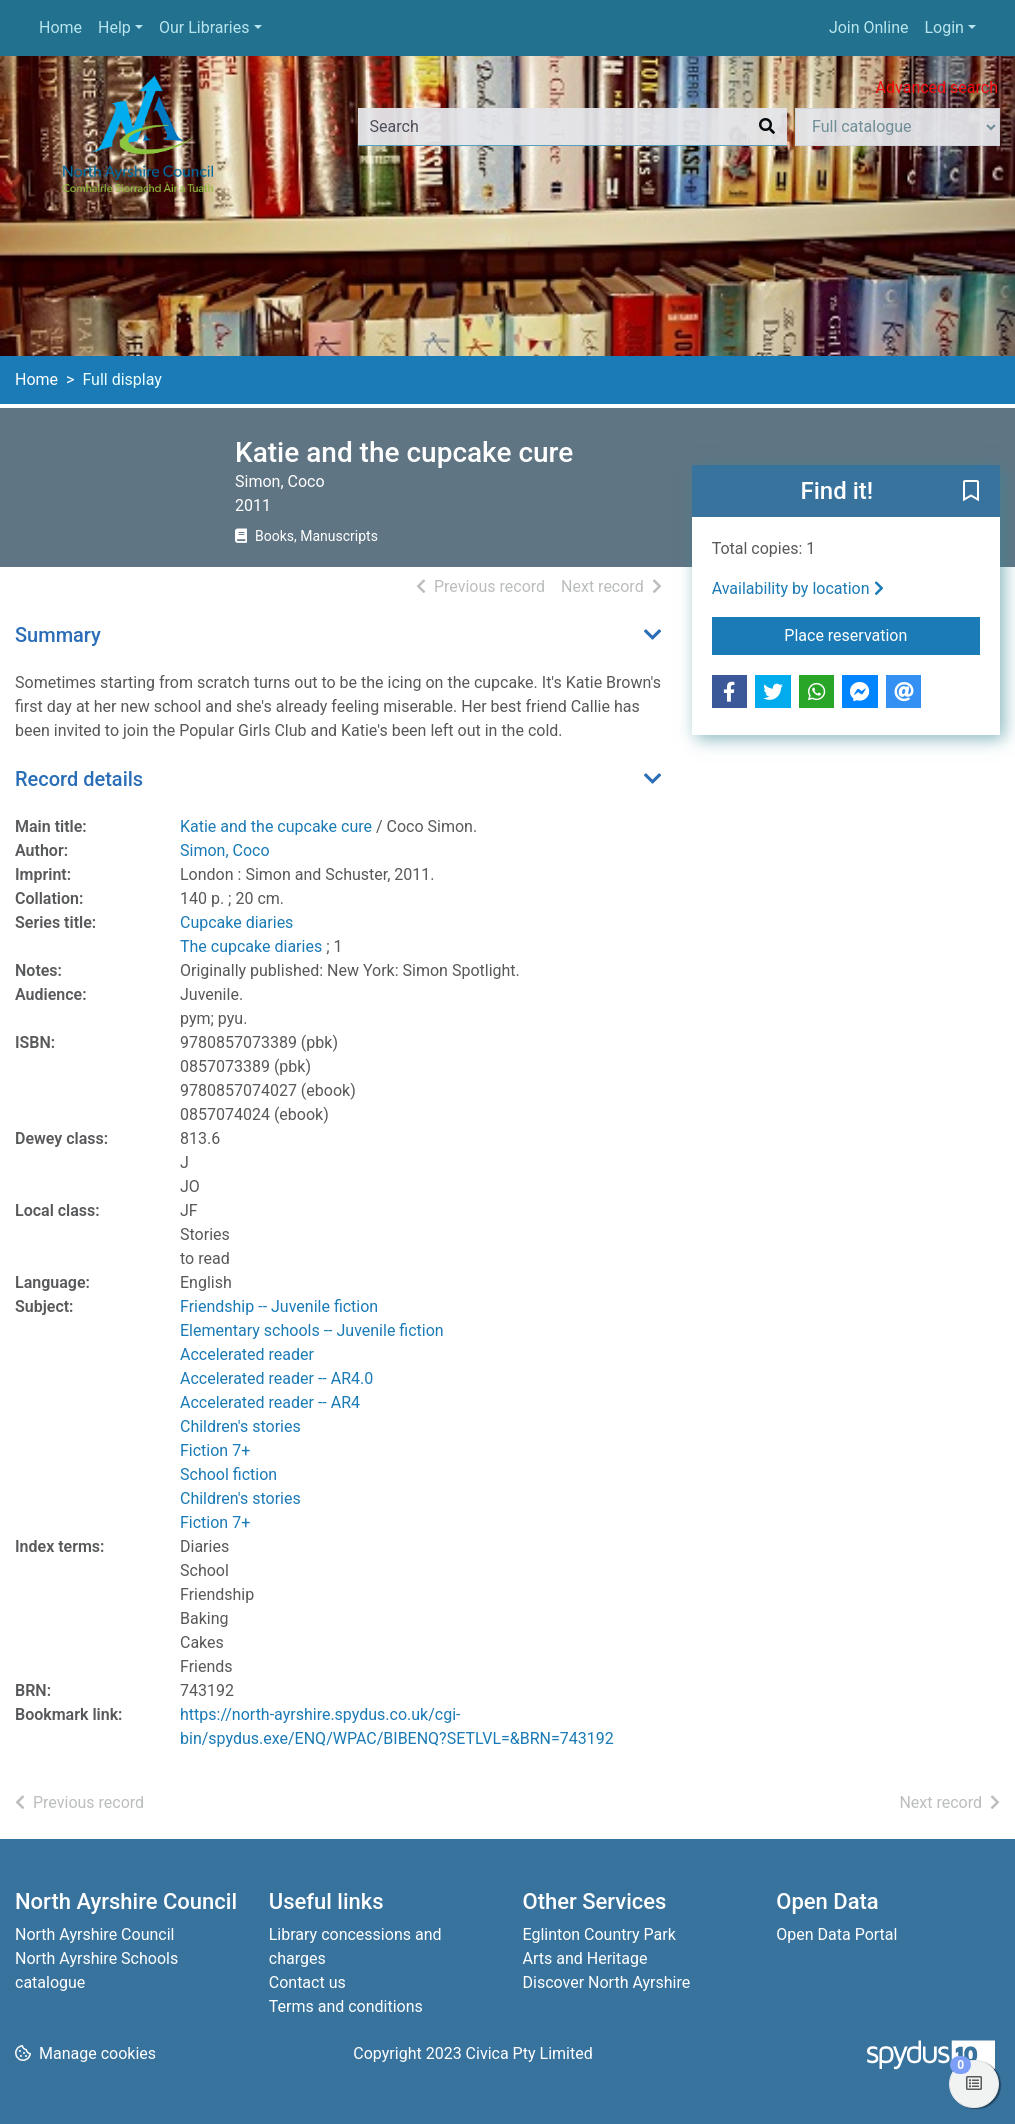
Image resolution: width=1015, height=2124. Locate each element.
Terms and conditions (346, 2006)
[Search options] (897, 127)
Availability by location (798, 588)
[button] (971, 492)
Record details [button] (79, 779)
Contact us (307, 1982)
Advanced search (937, 87)
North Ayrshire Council (94, 1934)
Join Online (869, 27)
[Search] (767, 127)
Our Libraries (204, 27)
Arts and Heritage (585, 1958)
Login (943, 27)
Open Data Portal (836, 1934)
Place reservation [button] (882, 634)
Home (60, 27)
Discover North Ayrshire (607, 1982)
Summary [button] (58, 635)
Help (114, 27)
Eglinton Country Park (599, 1934)
